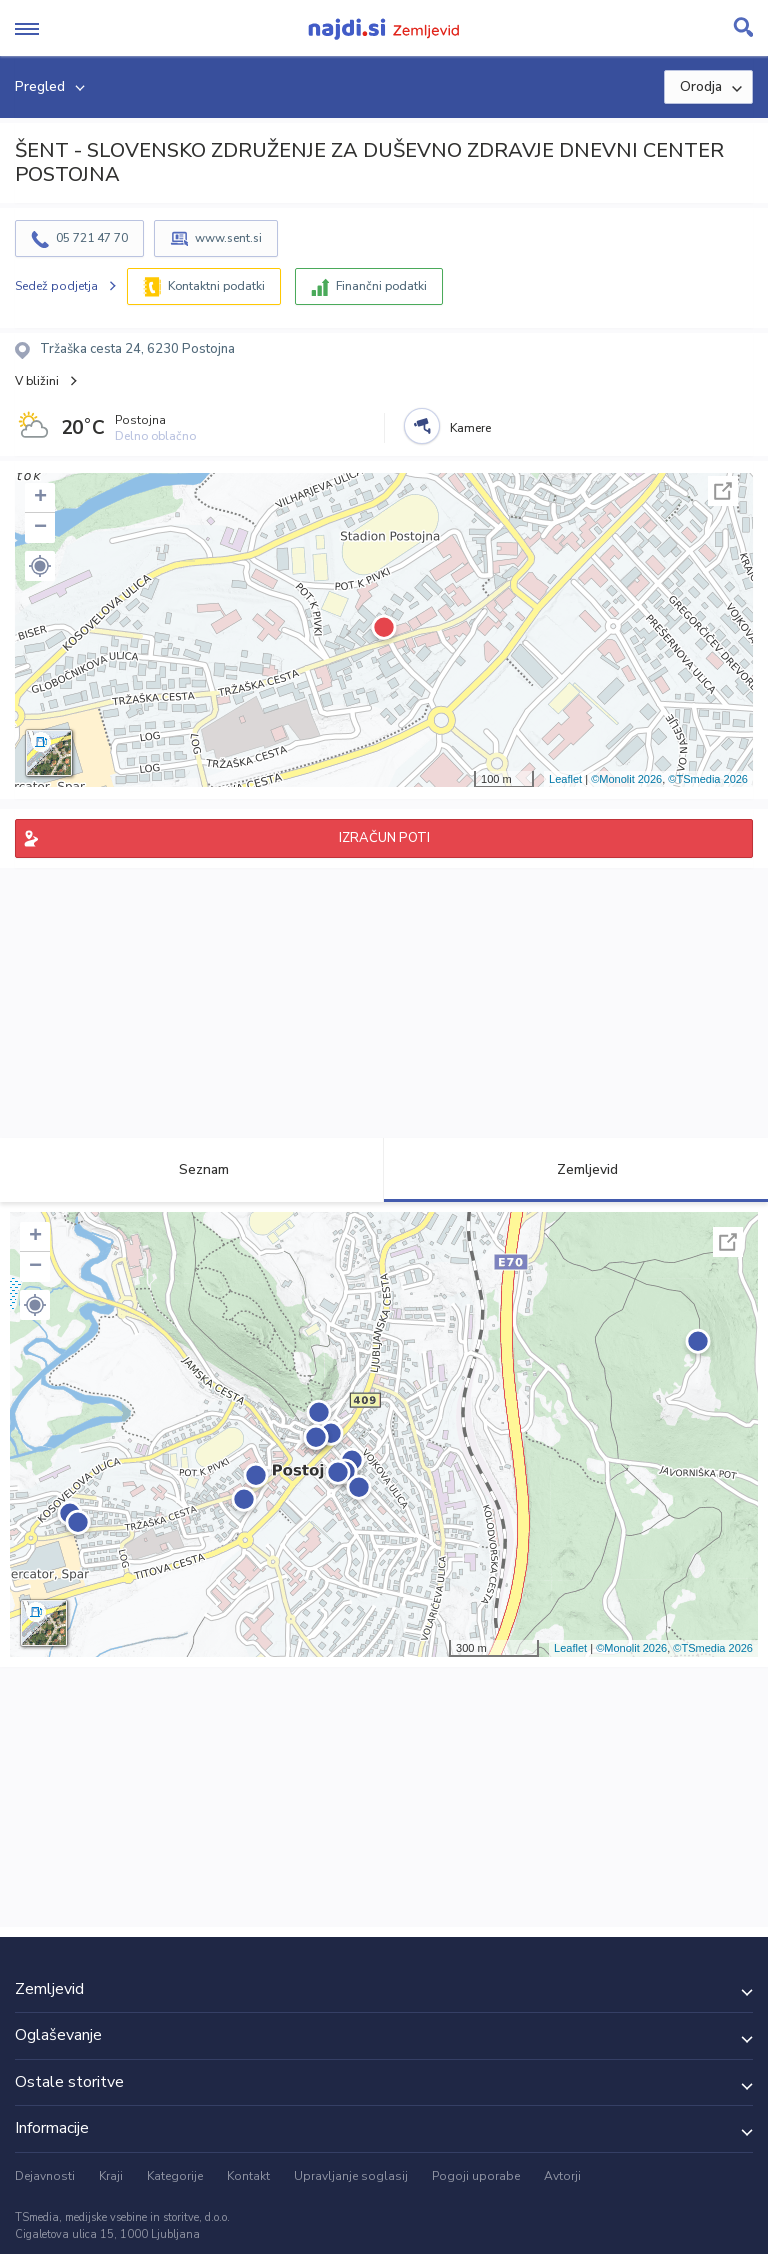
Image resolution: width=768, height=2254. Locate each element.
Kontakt (248, 2176)
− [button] (40, 528)
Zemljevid (576, 1169)
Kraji (111, 2176)
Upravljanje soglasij (351, 2176)
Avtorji (562, 2176)
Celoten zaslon (723, 491)
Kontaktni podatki (216, 286)
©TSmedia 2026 (708, 779)
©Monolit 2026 (626, 779)
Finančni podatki (381, 286)
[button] (40, 566)
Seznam (192, 1169)
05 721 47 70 (92, 238)
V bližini (37, 381)
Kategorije (175, 2176)
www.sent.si (228, 238)
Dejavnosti (45, 2176)
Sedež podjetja (56, 286)
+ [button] (40, 498)
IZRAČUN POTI (384, 838)
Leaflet (565, 779)
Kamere (470, 428)
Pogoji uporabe (476, 2176)
